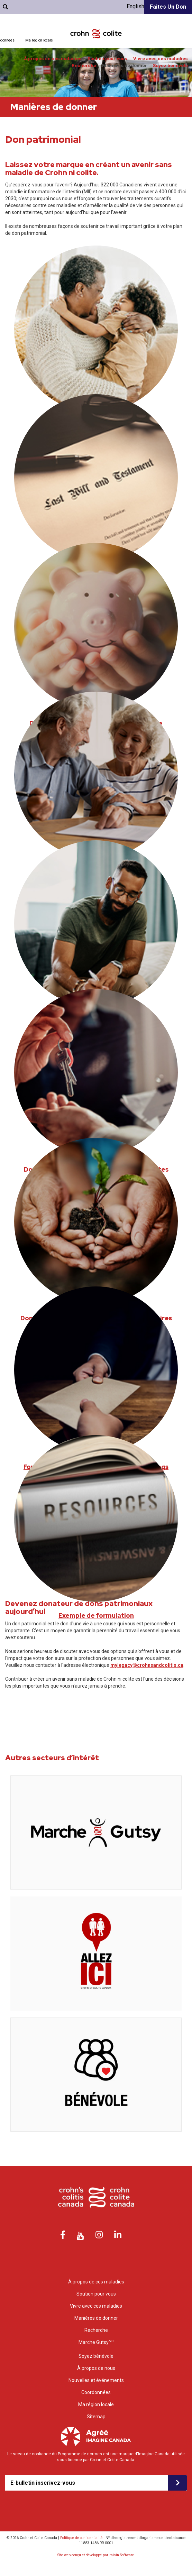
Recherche (84, 65)
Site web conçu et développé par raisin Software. (96, 2555)
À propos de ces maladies (53, 58)
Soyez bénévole (170, 65)
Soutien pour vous (107, 58)
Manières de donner (124, 65)
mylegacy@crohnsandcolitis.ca (146, 1665)
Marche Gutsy (96, 2342)
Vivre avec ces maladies (160, 58)
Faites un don (168, 6)
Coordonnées (96, 2392)
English (135, 6)
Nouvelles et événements (96, 2380)
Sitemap (96, 2416)
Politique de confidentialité (81, 2538)
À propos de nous (96, 2368)
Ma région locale (39, 40)
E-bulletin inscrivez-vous (42, 2483)
